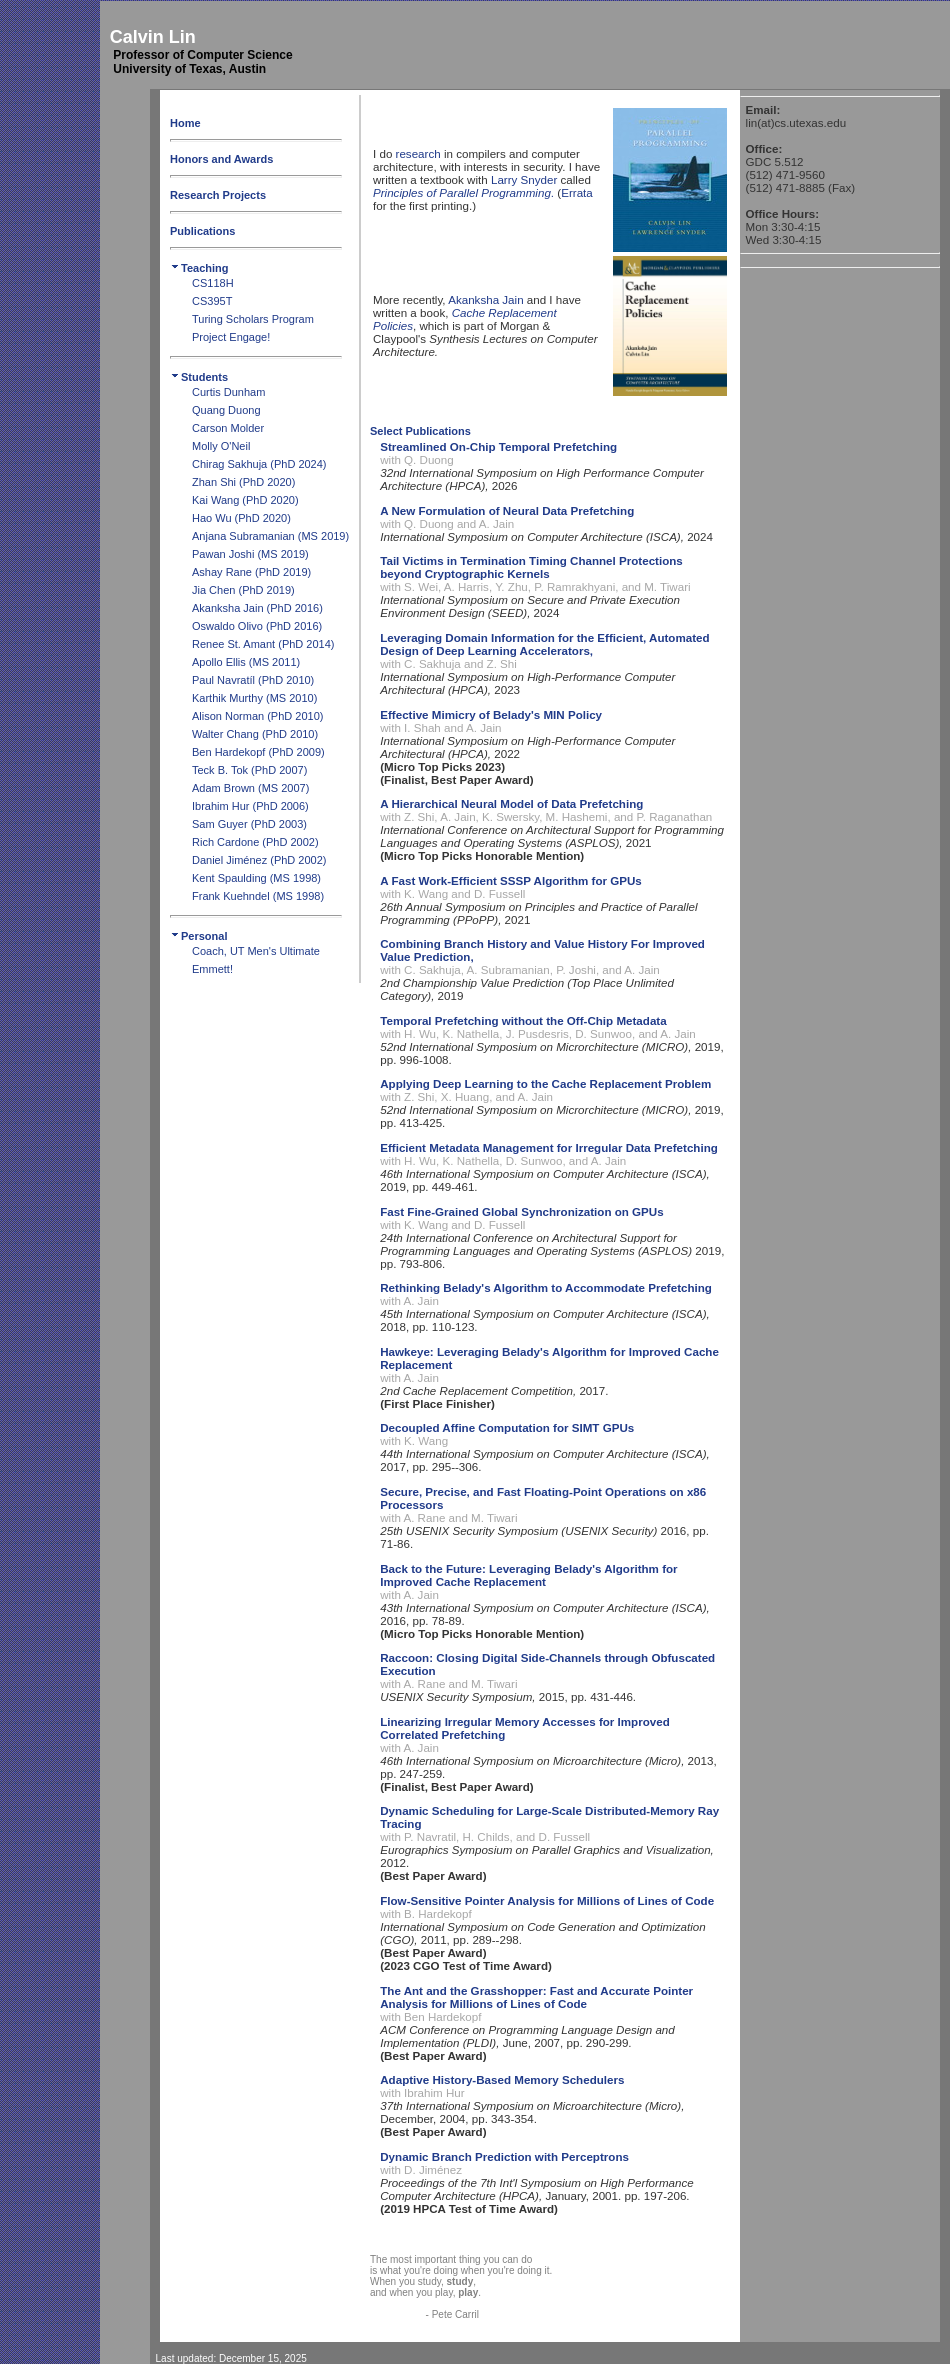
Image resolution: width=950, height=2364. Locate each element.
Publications (202, 231)
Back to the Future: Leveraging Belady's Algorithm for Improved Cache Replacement (528, 1575)
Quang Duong (226, 410)
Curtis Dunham (228, 392)
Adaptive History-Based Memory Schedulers (502, 2079)
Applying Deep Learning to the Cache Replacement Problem (545, 1083)
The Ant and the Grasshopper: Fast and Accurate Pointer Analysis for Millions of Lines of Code (536, 1997)
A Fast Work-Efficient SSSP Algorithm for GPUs (511, 880)
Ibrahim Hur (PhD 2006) (250, 806)
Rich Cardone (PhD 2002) (255, 842)
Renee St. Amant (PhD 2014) (263, 644)
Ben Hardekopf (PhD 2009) (258, 752)
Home (185, 123)
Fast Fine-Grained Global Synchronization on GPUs (521, 1211)
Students (199, 377)
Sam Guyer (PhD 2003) (249, 824)
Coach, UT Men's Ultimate (256, 951)
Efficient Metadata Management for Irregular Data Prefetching (549, 1147)
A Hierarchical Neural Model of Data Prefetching (511, 803)
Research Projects (218, 195)
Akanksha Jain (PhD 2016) (257, 608)
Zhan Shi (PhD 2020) (243, 482)
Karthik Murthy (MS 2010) (254, 698)
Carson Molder (228, 428)
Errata (577, 192)
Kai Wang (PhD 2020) (245, 500)
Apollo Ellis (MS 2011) (246, 662)
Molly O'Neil (221, 446)
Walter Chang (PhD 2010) (255, 734)
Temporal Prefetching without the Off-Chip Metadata (523, 1020)
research (418, 153)
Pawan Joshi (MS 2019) (250, 554)
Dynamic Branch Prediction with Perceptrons (504, 2156)
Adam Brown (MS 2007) (250, 788)
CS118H (213, 283)
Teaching (199, 268)
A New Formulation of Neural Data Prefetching (507, 510)
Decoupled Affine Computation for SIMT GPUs (507, 1427)
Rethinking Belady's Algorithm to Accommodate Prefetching (546, 1287)
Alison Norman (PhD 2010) (257, 716)
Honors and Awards (221, 159)
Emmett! (212, 969)
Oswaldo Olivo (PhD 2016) (257, 626)
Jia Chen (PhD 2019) (243, 590)
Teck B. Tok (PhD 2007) (249, 770)
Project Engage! (231, 337)
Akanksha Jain (485, 299)
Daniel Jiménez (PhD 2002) (259, 860)
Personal (198, 936)
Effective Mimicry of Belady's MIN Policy (491, 714)
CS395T (212, 301)
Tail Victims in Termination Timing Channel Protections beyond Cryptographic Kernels (531, 567)
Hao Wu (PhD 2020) (241, 518)
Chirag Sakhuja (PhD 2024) (259, 464)
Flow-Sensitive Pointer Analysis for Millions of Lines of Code (547, 1900)
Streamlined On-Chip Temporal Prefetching (498, 446)
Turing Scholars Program (253, 319)
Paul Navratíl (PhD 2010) (253, 680)
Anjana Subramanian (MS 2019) (270, 536)
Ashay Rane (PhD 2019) (251, 572)
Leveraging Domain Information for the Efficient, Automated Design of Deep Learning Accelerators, (544, 644)
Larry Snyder (524, 179)
